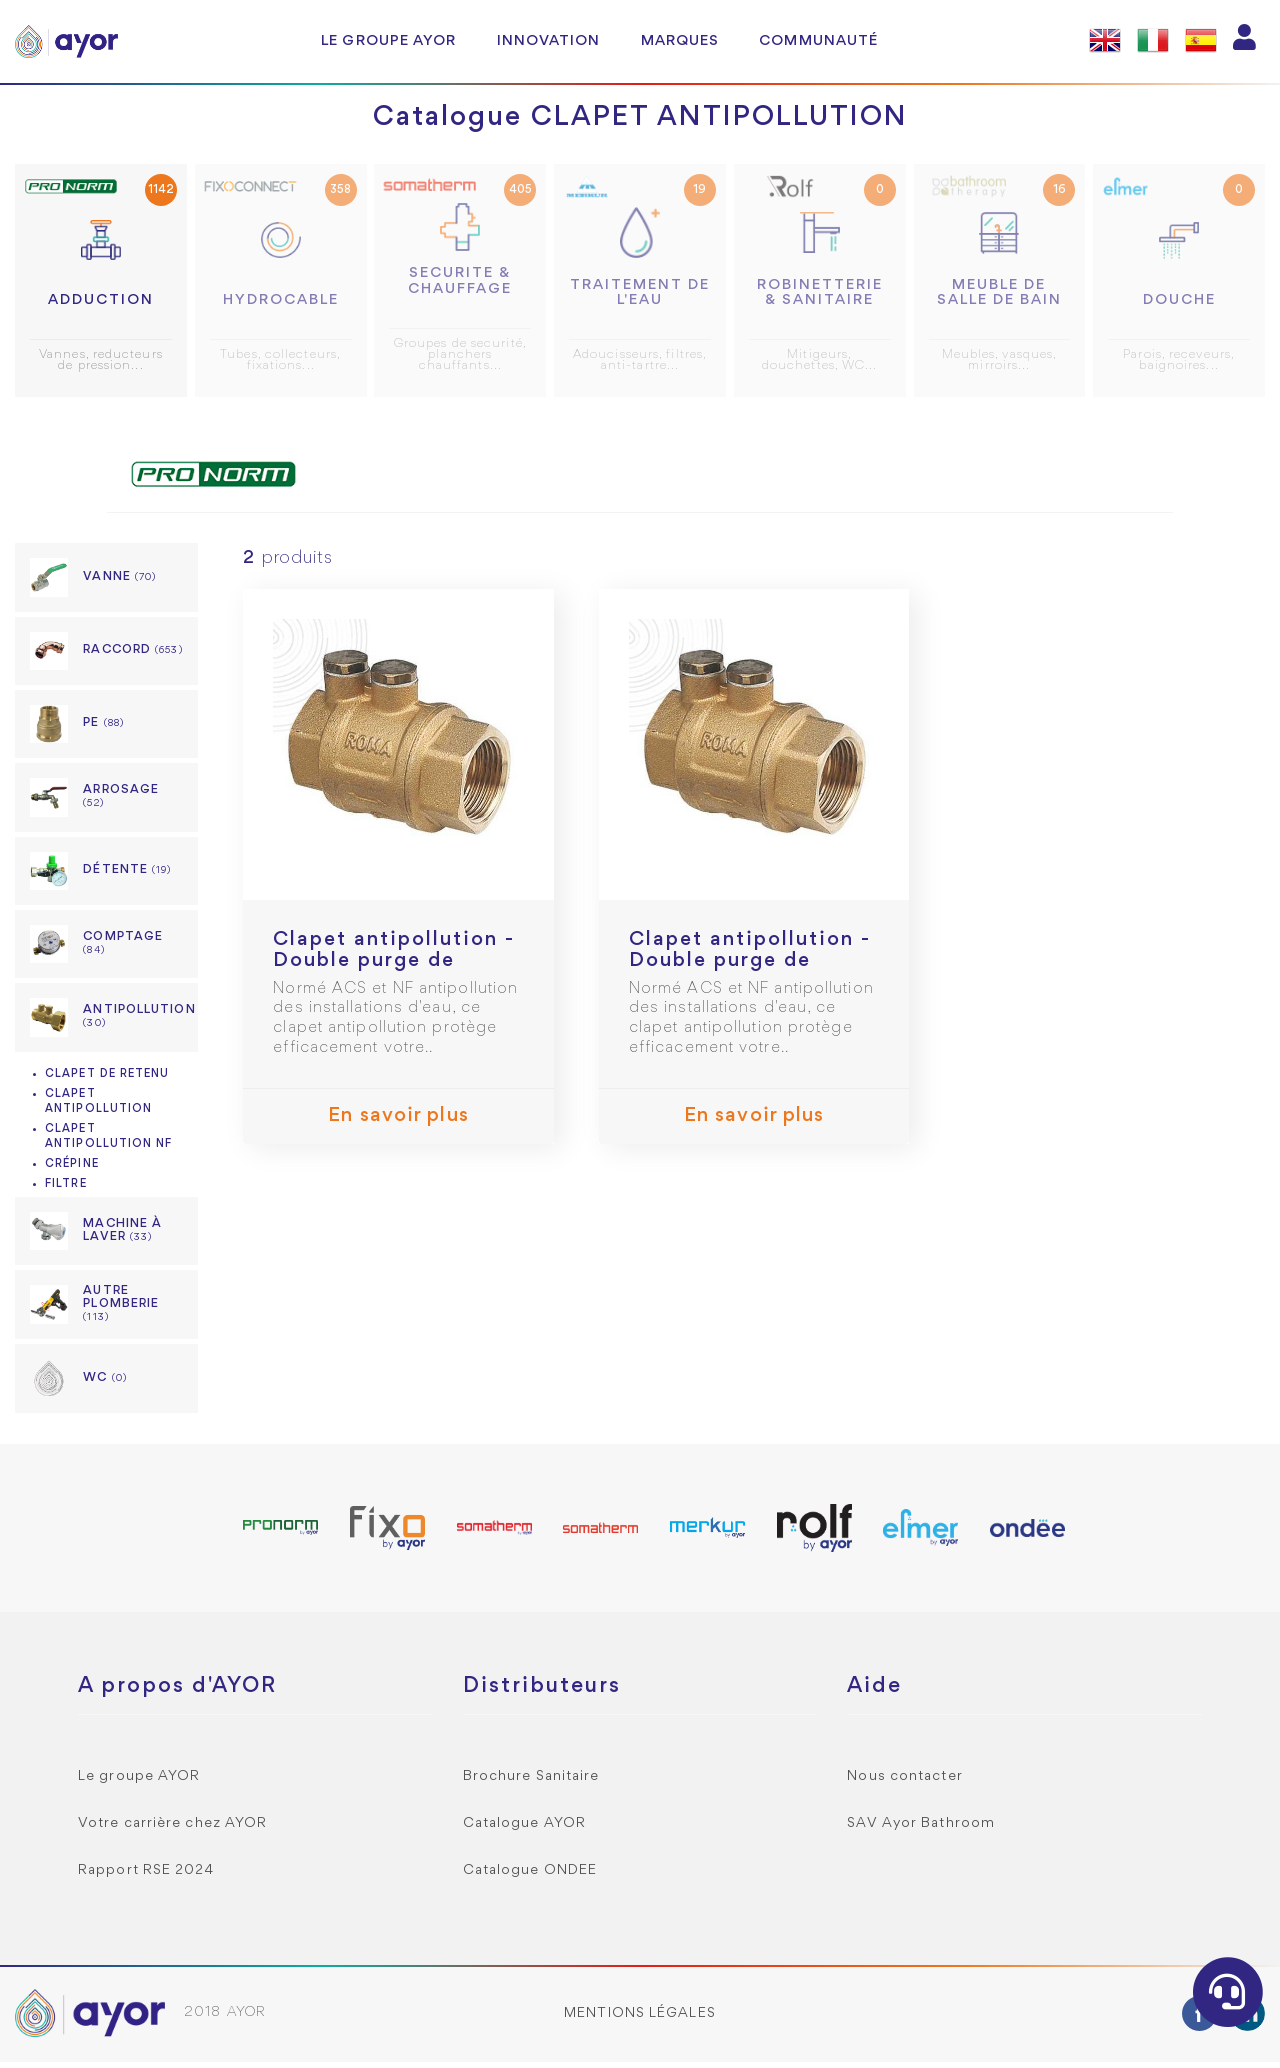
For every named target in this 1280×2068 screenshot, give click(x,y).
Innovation (549, 41)
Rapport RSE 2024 (146, 1876)
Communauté (818, 41)
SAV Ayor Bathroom (921, 1829)
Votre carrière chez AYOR (172, 1829)
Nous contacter (904, 1782)
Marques (680, 41)
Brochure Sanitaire (531, 1782)
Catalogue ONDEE (530, 1876)
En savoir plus (398, 1123)
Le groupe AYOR (388, 41)
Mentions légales (640, 2019)
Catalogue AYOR (524, 1829)
